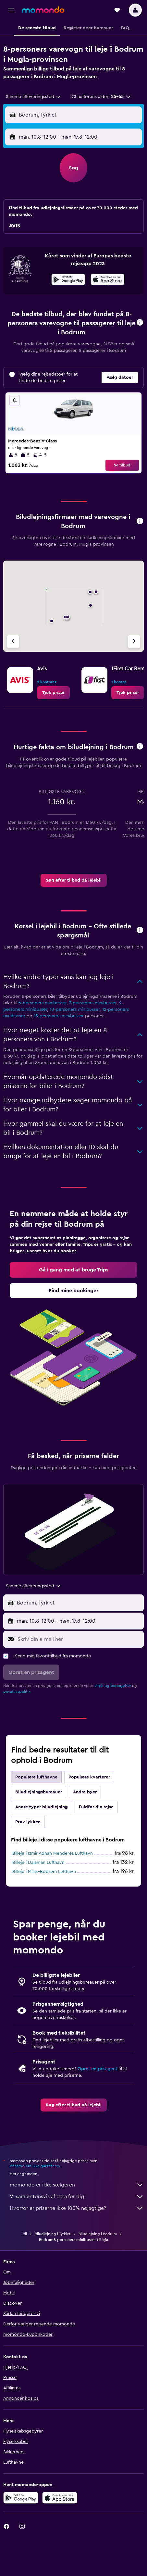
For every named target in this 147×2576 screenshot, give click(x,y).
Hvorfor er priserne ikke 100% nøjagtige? (77, 2208)
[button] (11, 10)
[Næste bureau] (134, 641)
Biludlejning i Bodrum (98, 2234)
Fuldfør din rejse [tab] (96, 1807)
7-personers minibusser (92, 1003)
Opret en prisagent (97, 2069)
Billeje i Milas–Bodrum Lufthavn (44, 1871)
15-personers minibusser (59, 1016)
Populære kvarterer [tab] (89, 1777)
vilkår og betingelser (112, 1686)
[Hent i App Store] (108, 280)
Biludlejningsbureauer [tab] (38, 1792)
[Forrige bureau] (13, 641)
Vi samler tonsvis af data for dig (77, 2196)
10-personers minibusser (75, 1009)
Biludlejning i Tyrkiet (53, 2234)
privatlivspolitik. (17, 1691)
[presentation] (108, 279)
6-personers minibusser (42, 1003)
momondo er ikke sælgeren (77, 2185)
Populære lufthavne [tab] (36, 1777)
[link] (53, 692)
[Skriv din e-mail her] (79, 1639)
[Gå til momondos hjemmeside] (43, 9)
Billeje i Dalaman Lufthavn (38, 1862)
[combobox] (33, 96)
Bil (25, 2234)
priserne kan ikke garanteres (35, 2166)
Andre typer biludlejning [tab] (41, 1807)
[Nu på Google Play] (68, 280)
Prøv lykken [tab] (28, 1822)
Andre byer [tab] (85, 1792)
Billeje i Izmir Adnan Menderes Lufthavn (52, 1853)
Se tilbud (122, 465)
